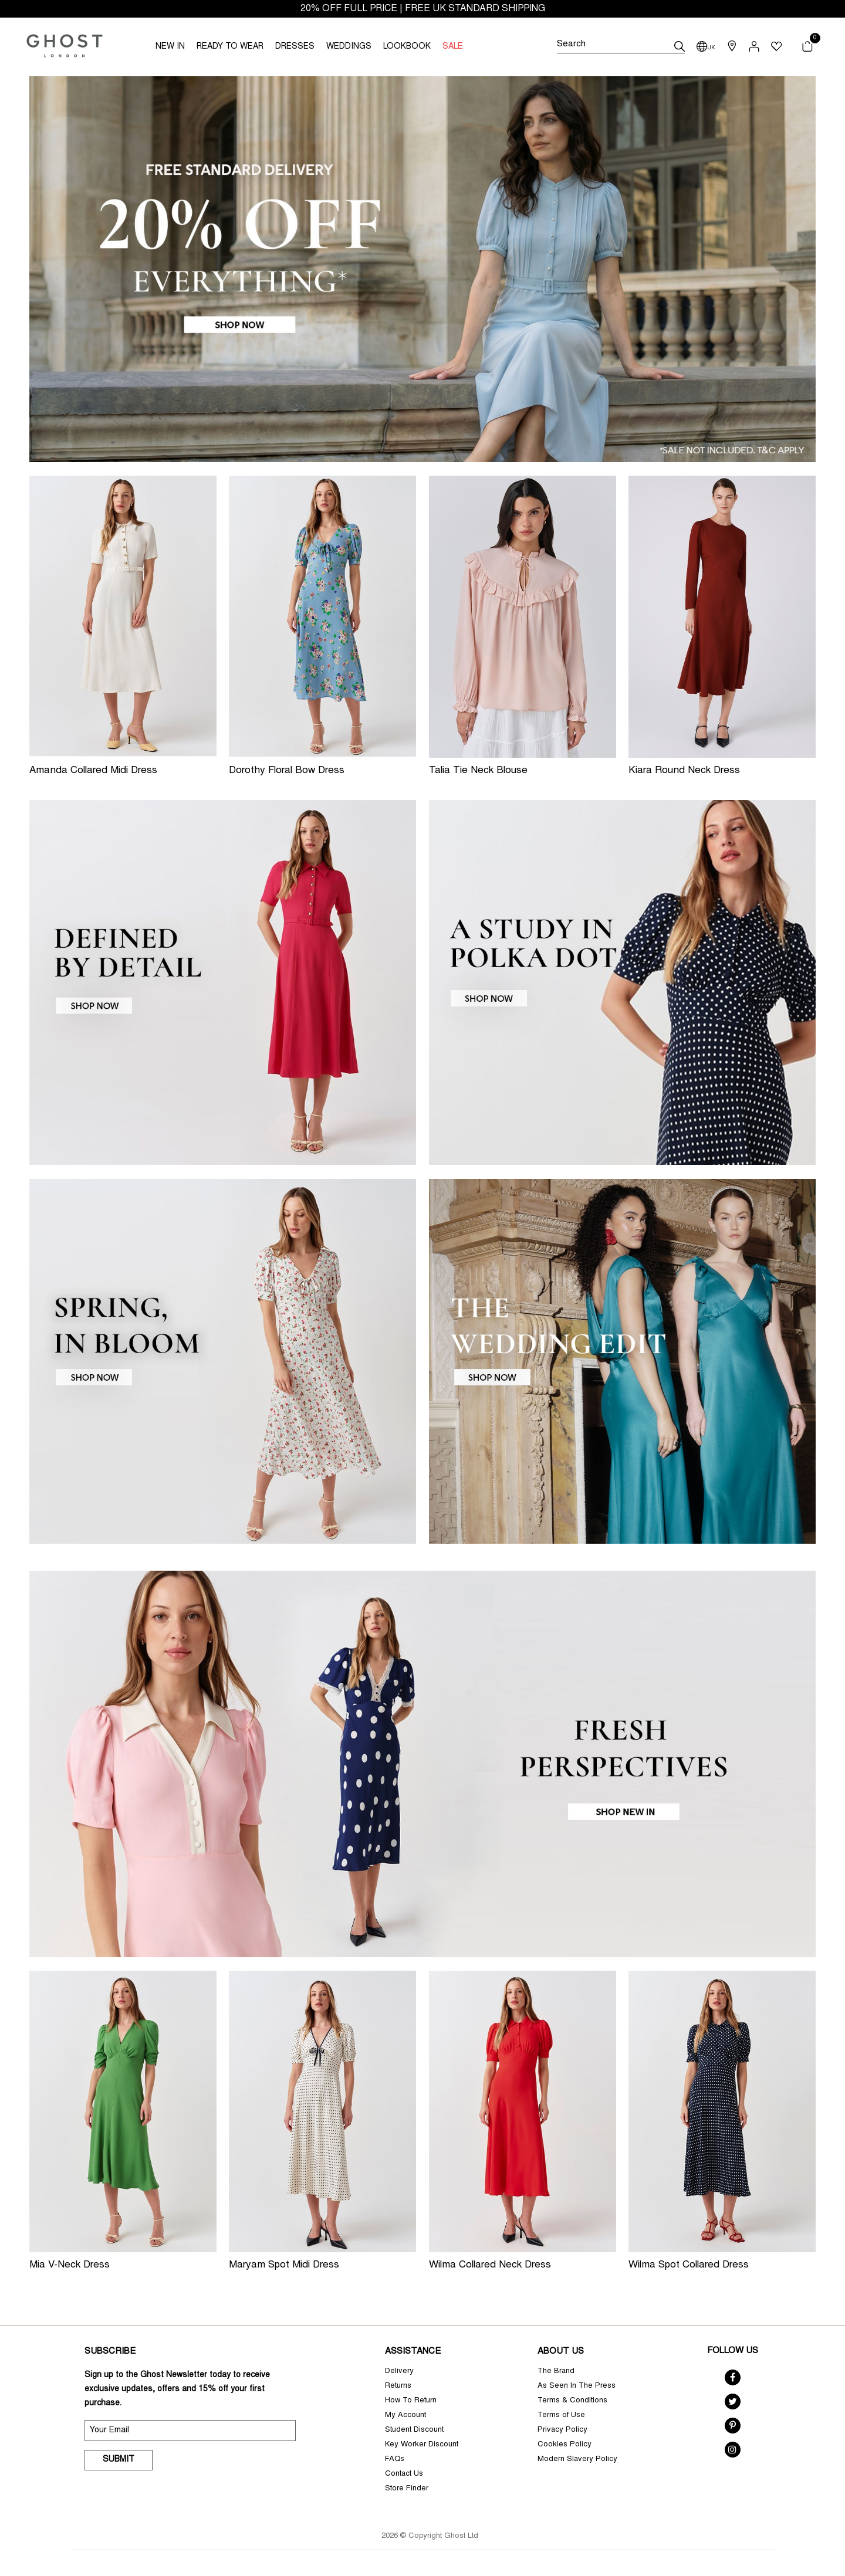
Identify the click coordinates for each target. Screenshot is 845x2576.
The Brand (556, 2371)
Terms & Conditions (572, 2401)
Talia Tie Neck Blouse (478, 771)
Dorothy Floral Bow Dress (286, 771)
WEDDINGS (348, 47)
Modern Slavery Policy (577, 2459)
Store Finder (406, 2489)
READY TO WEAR (230, 47)
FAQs (394, 2459)
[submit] (679, 46)
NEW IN (170, 47)
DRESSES (295, 47)
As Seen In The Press (577, 2386)
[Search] (621, 46)
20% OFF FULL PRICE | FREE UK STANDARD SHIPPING (422, 8)
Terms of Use (561, 2415)
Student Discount (414, 2430)
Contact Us (404, 2474)
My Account (405, 2415)
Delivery (399, 2371)
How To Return (411, 2401)
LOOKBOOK (407, 47)
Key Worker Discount (421, 2445)
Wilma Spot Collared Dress (688, 2265)
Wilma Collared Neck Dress (490, 2265)
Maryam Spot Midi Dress (284, 2265)
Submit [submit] (118, 2460)
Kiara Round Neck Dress (684, 771)
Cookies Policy (565, 2445)
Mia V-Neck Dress (69, 2265)
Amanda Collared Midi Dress (93, 771)
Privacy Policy (562, 2430)
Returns (398, 2386)
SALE (452, 47)
